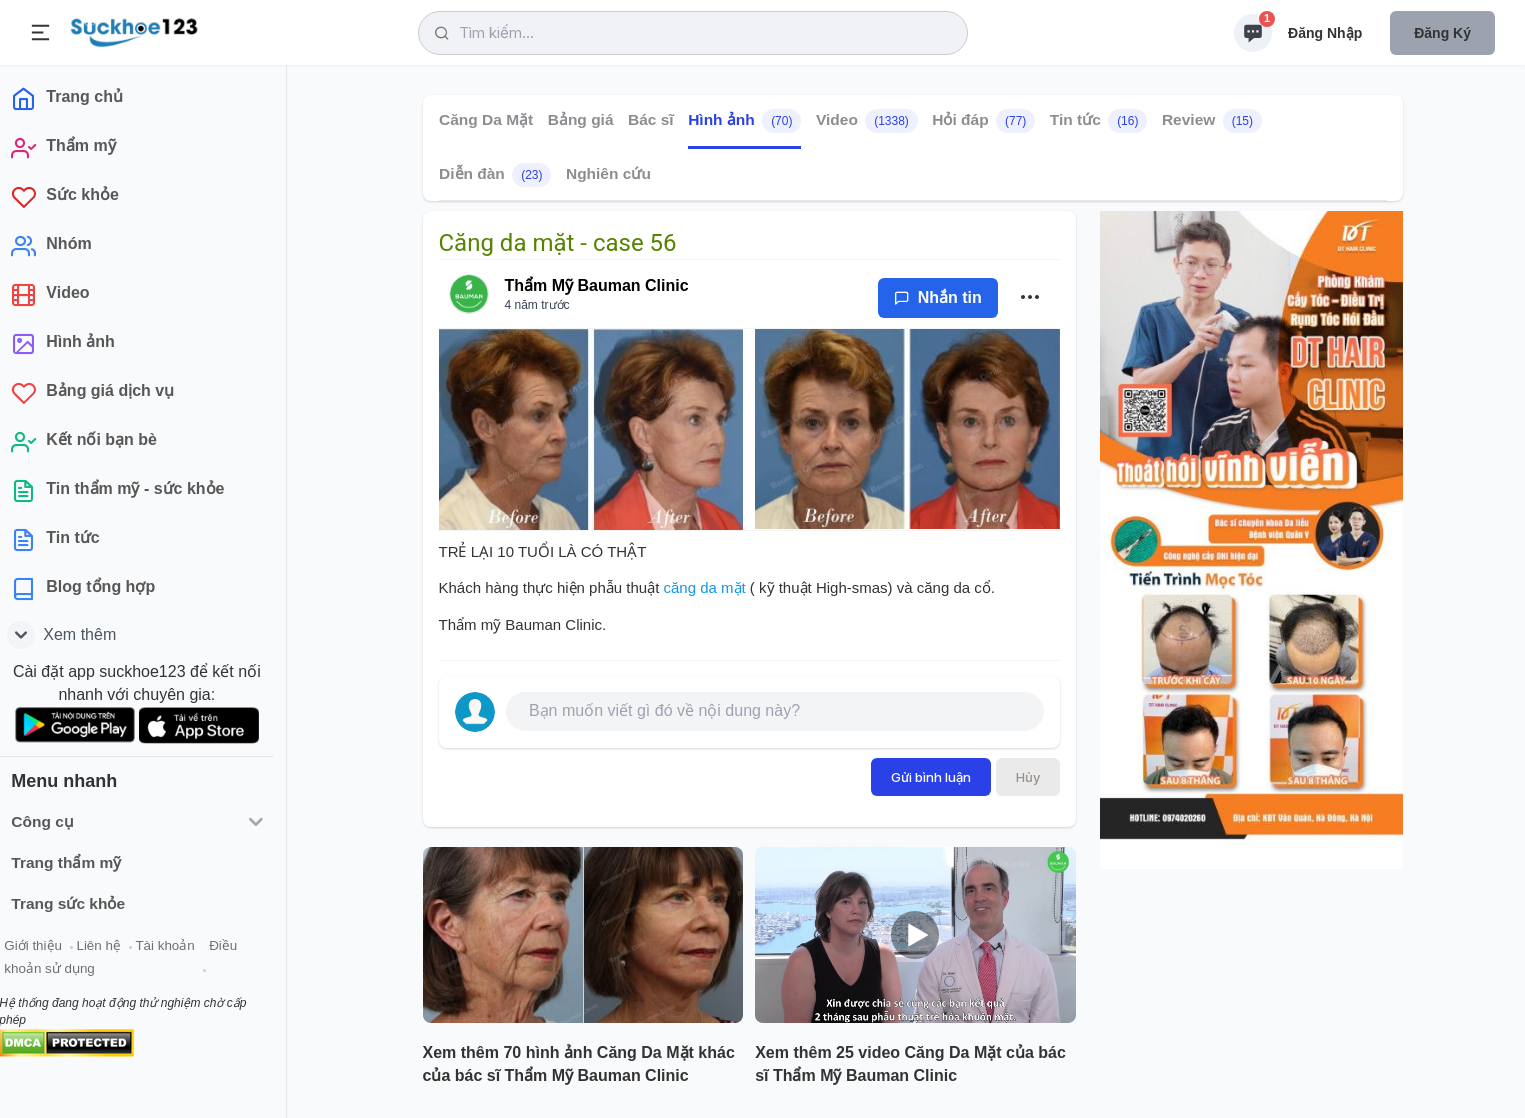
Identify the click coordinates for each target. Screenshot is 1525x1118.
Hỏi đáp (983, 121)
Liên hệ (111, 948)
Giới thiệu (46, 948)
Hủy (1028, 777)
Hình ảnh (744, 121)
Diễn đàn (495, 175)
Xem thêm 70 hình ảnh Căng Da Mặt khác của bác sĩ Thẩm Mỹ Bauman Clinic (579, 1064)
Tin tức (1098, 121)
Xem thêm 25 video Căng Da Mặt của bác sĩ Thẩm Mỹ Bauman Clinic (910, 1064)
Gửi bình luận (931, 777)
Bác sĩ (651, 119)
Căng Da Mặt (486, 119)
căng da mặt (704, 587)
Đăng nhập (1325, 33)
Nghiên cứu (607, 173)
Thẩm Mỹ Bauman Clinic (597, 285)
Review (1211, 121)
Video (866, 121)
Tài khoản (177, 948)
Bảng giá (580, 119)
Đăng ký (1442, 33)
